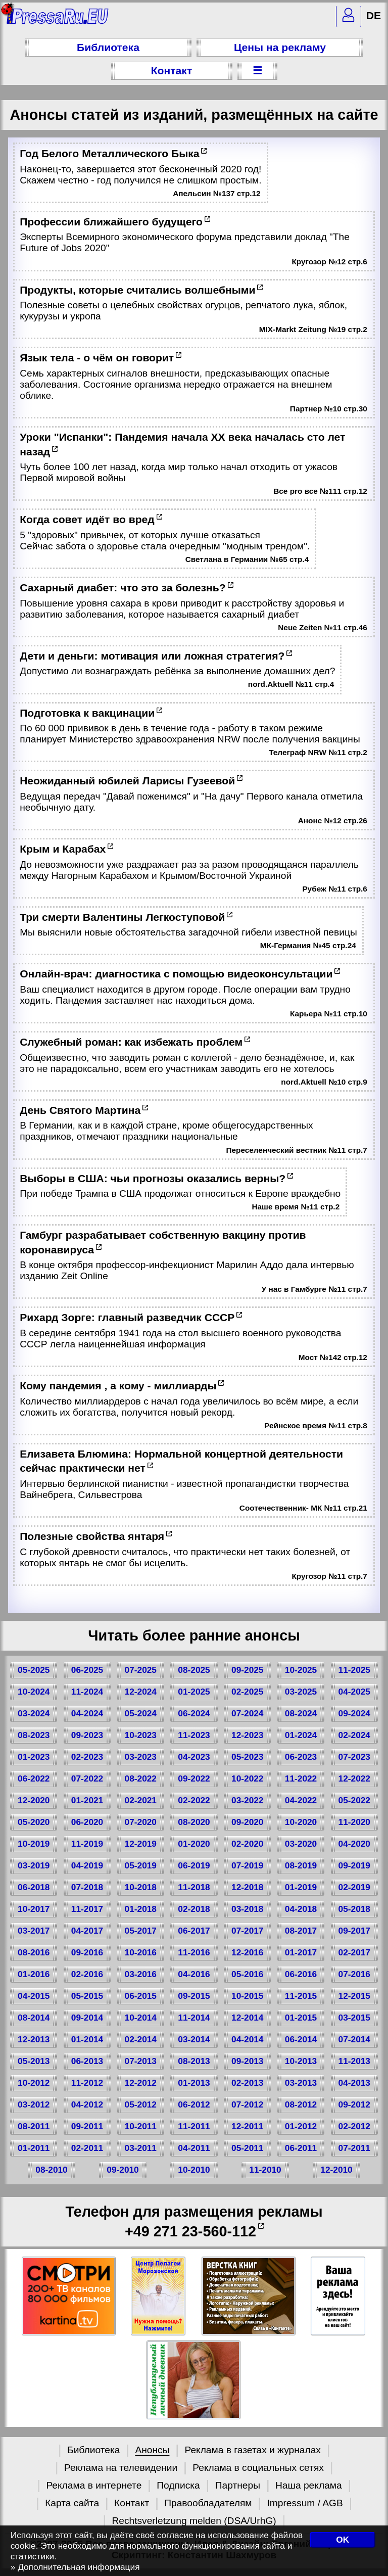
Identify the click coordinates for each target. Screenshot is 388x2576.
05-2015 (87, 1996)
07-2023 (354, 1757)
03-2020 (301, 1844)
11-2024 (87, 1692)
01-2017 (301, 1952)
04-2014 (247, 2039)
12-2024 (141, 1692)
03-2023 (141, 1757)
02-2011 (87, 2148)
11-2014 (194, 2017)
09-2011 (87, 2126)
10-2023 (141, 1735)
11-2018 (194, 1887)
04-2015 (34, 1996)
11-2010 (265, 2170)
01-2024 (301, 1735)
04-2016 (194, 1974)
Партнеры (237, 2485)
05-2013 (34, 2061)
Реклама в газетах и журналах (252, 2450)
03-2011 (141, 2148)
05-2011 (247, 2148)
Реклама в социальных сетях (258, 2467)
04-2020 (354, 1844)
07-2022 (87, 1778)
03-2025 (301, 1692)
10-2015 (247, 1996)
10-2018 (141, 1887)
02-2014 (141, 2039)
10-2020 (301, 1822)
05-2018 (354, 1909)
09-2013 (247, 2061)
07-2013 (141, 2061)
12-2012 (141, 2083)
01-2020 (194, 1844)
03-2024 (34, 1713)
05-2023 (247, 1757)
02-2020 (247, 1844)
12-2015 (354, 1996)
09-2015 (194, 1996)
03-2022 (247, 1800)
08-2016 (34, 1952)
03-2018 (247, 1909)
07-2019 (247, 1865)
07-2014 (354, 2039)
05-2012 (141, 2104)
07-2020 (141, 1822)
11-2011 (194, 2126)
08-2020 (194, 1822)
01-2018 (141, 1909)
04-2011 (194, 2148)
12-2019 (141, 1844)
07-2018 (87, 1887)
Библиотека (108, 47)
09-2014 (87, 2017)
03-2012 (34, 2104)
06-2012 (194, 2104)
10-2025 (301, 1670)
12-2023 (247, 1735)
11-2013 (354, 2061)
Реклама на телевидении (120, 2467)
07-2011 (354, 2148)
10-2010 (194, 2170)
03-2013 (301, 2083)
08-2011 (34, 2126)
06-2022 (34, 1778)
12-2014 (247, 2017)
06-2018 (34, 1887)
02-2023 (87, 1757)
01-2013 (194, 2083)
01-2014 (87, 2039)
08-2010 (51, 2170)
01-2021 (87, 1800)
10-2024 (34, 1692)
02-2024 (354, 1735)
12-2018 (247, 1887)
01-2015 (301, 2017)
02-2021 (141, 1800)
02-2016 (87, 1974)
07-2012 (247, 2104)
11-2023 (194, 1735)
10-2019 (34, 1844)
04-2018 (301, 1909)
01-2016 (34, 1974)
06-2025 (87, 1670)
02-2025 (247, 1692)
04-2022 (301, 1800)
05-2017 (141, 1931)
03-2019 (34, 1865)
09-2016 (87, 1952)
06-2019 (194, 1865)
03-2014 (194, 2039)
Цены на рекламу (280, 47)
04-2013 (354, 2083)
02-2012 (354, 2126)
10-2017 (34, 1909)
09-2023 (87, 1735)
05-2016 (247, 1974)
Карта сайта (72, 2503)
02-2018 (194, 1909)
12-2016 (247, 1952)
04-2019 (87, 1865)
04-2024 (87, 1713)
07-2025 (141, 1670)
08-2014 (34, 2017)
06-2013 (87, 2061)
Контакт (171, 70)
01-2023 (34, 1757)
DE (373, 15)
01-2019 (301, 1887)
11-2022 (301, 1778)
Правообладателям (208, 2503)
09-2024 (354, 1713)
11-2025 (354, 1670)
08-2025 (194, 1670)
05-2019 (141, 1865)
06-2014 (301, 2039)
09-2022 (194, 1778)
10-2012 (34, 2083)
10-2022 (247, 1778)
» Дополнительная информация (75, 2567)
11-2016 (194, 1952)
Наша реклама (308, 2485)
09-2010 (122, 2170)
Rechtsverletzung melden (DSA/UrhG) (194, 2520)
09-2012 (354, 2104)
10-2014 (141, 2017)
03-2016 (141, 1974)
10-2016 (141, 1952)
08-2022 (141, 1778)
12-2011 (247, 2126)
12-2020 (34, 1800)
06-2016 (301, 1974)
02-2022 (194, 1800)
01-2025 (194, 1692)
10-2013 (301, 2061)
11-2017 (87, 1909)
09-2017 (354, 1931)
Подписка (178, 2485)
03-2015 (354, 2017)
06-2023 (301, 1757)
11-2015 (301, 1996)
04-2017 (87, 1931)
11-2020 (354, 1822)
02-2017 (354, 1952)
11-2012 (87, 2083)
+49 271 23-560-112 (190, 2231)
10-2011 (141, 2126)
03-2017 (34, 1931)
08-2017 (301, 1931)
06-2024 (194, 1713)
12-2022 (354, 1778)
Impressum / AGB (305, 2503)
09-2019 (354, 1865)
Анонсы (152, 2450)
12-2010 (336, 2170)
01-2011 (34, 2148)
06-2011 (301, 2148)
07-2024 (247, 1713)
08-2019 (301, 1865)
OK (342, 2540)
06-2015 (141, 1996)
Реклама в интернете (93, 2485)
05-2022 (354, 1800)
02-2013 (247, 2083)
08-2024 (301, 1713)
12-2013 (34, 2039)
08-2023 (34, 1735)
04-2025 (354, 1692)
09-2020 (247, 1822)
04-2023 (194, 1757)
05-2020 (34, 1822)
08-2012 (301, 2104)
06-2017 (194, 1931)
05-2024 (141, 1713)
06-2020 (87, 1822)
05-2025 (34, 1670)
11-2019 (87, 1844)
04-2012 (87, 2104)
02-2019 (354, 1887)
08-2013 (194, 2061)
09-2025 (247, 1670)
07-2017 (247, 1931)
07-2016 (354, 1974)
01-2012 (301, 2126)
